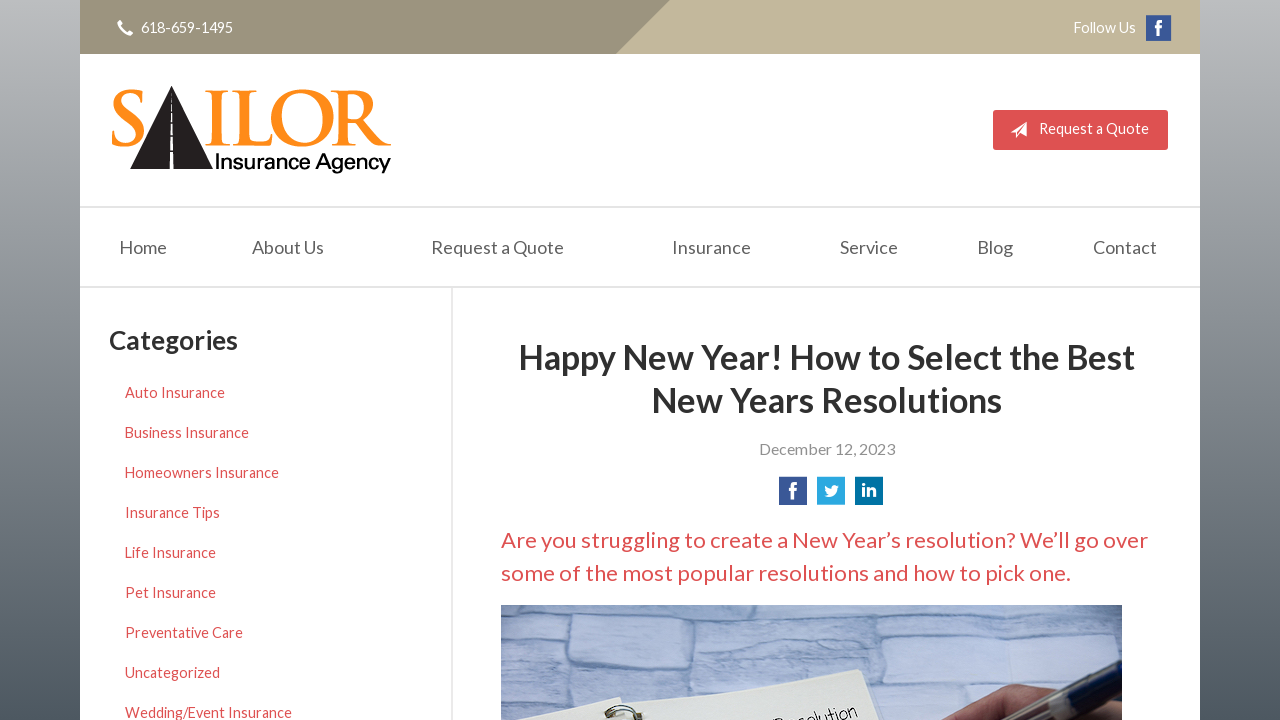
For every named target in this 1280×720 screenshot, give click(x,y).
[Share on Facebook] (793, 496)
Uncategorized (172, 672)
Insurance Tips (172, 512)
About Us (288, 247)
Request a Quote (1075, 130)
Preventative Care (184, 632)
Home (143, 247)
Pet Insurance (170, 592)
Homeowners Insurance (202, 472)
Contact (1125, 247)
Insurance (711, 247)
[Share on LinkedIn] (869, 496)
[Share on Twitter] (831, 496)
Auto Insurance (175, 392)
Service (869, 247)
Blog (995, 247)
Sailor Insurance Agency (251, 130)
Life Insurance (170, 552)
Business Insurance (187, 432)
